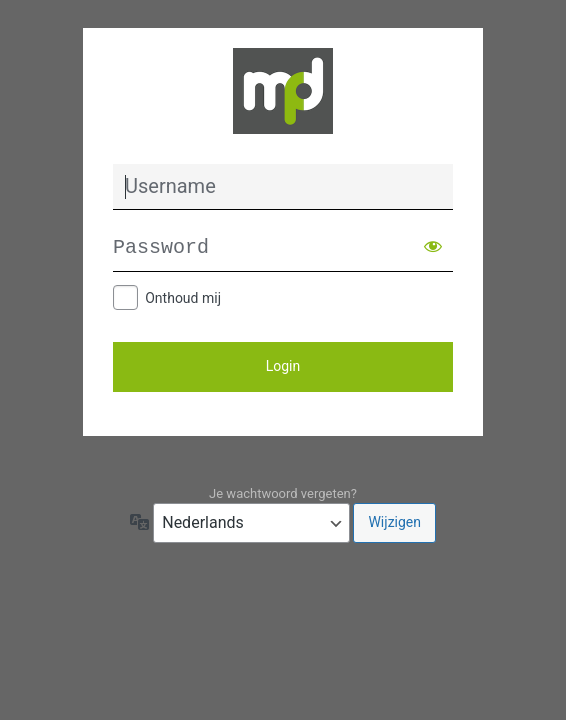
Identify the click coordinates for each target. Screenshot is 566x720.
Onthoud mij (183, 298)
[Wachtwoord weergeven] (433, 246)
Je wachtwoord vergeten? (283, 493)
